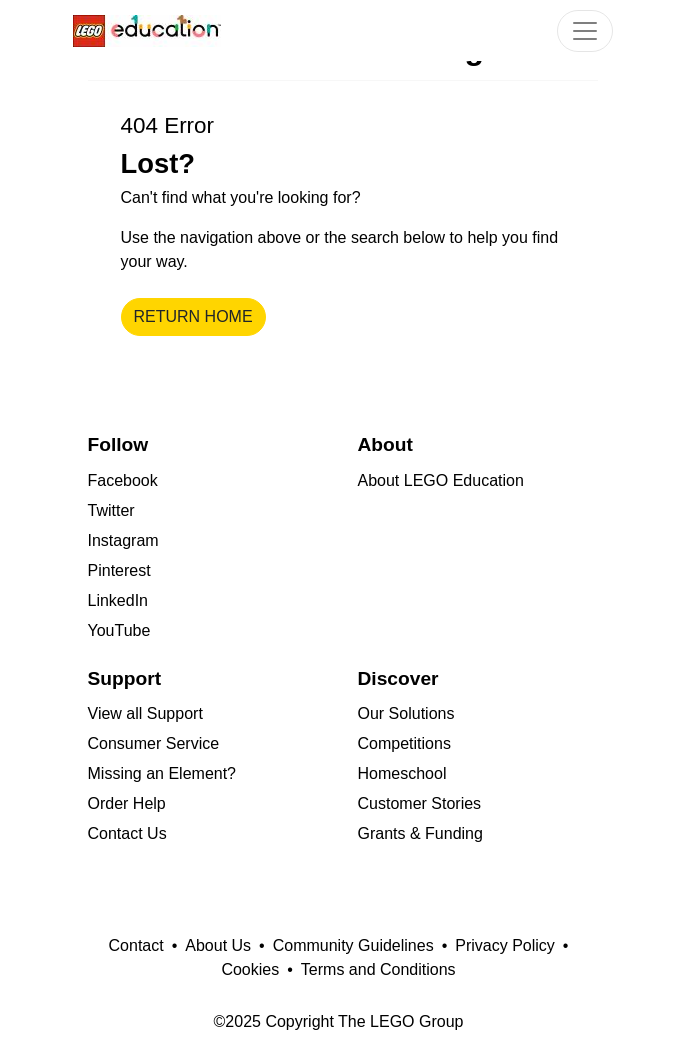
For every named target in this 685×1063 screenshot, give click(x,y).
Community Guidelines (353, 945)
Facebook (123, 480)
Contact (136, 945)
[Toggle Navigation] (585, 31)
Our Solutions (406, 713)
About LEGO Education (441, 480)
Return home (193, 316)
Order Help (127, 803)
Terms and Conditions (378, 969)
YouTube (119, 630)
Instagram (123, 540)
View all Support (145, 713)
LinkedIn (118, 600)
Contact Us (127, 833)
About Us (218, 945)
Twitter (111, 510)
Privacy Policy (505, 945)
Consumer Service (154, 743)
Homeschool (402, 773)
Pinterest (119, 570)
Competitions (404, 743)
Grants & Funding (420, 833)
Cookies (250, 969)
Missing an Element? (162, 773)
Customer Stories (420, 803)
